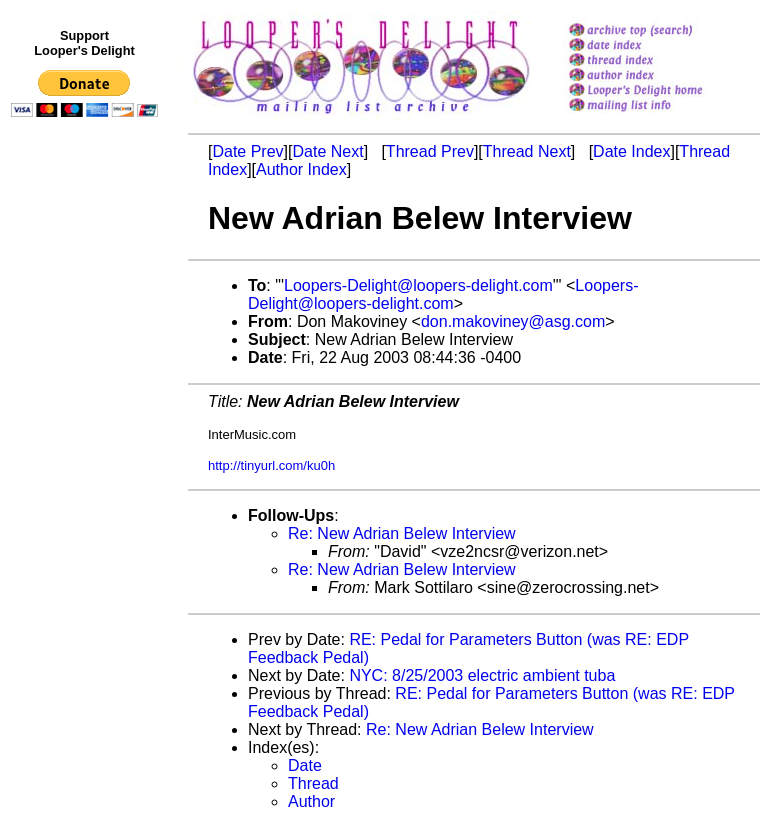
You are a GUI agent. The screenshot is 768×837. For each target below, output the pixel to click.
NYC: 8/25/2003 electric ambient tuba (482, 675)
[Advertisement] (88, 537)
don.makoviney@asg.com (513, 321)
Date (305, 765)
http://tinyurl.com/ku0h (271, 465)
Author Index (301, 169)
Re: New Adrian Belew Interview (402, 533)
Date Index (631, 151)
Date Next (327, 151)
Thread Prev (430, 151)
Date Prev (247, 151)
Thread (313, 783)
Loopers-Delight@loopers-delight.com (418, 285)
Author (311, 801)
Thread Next (527, 151)
